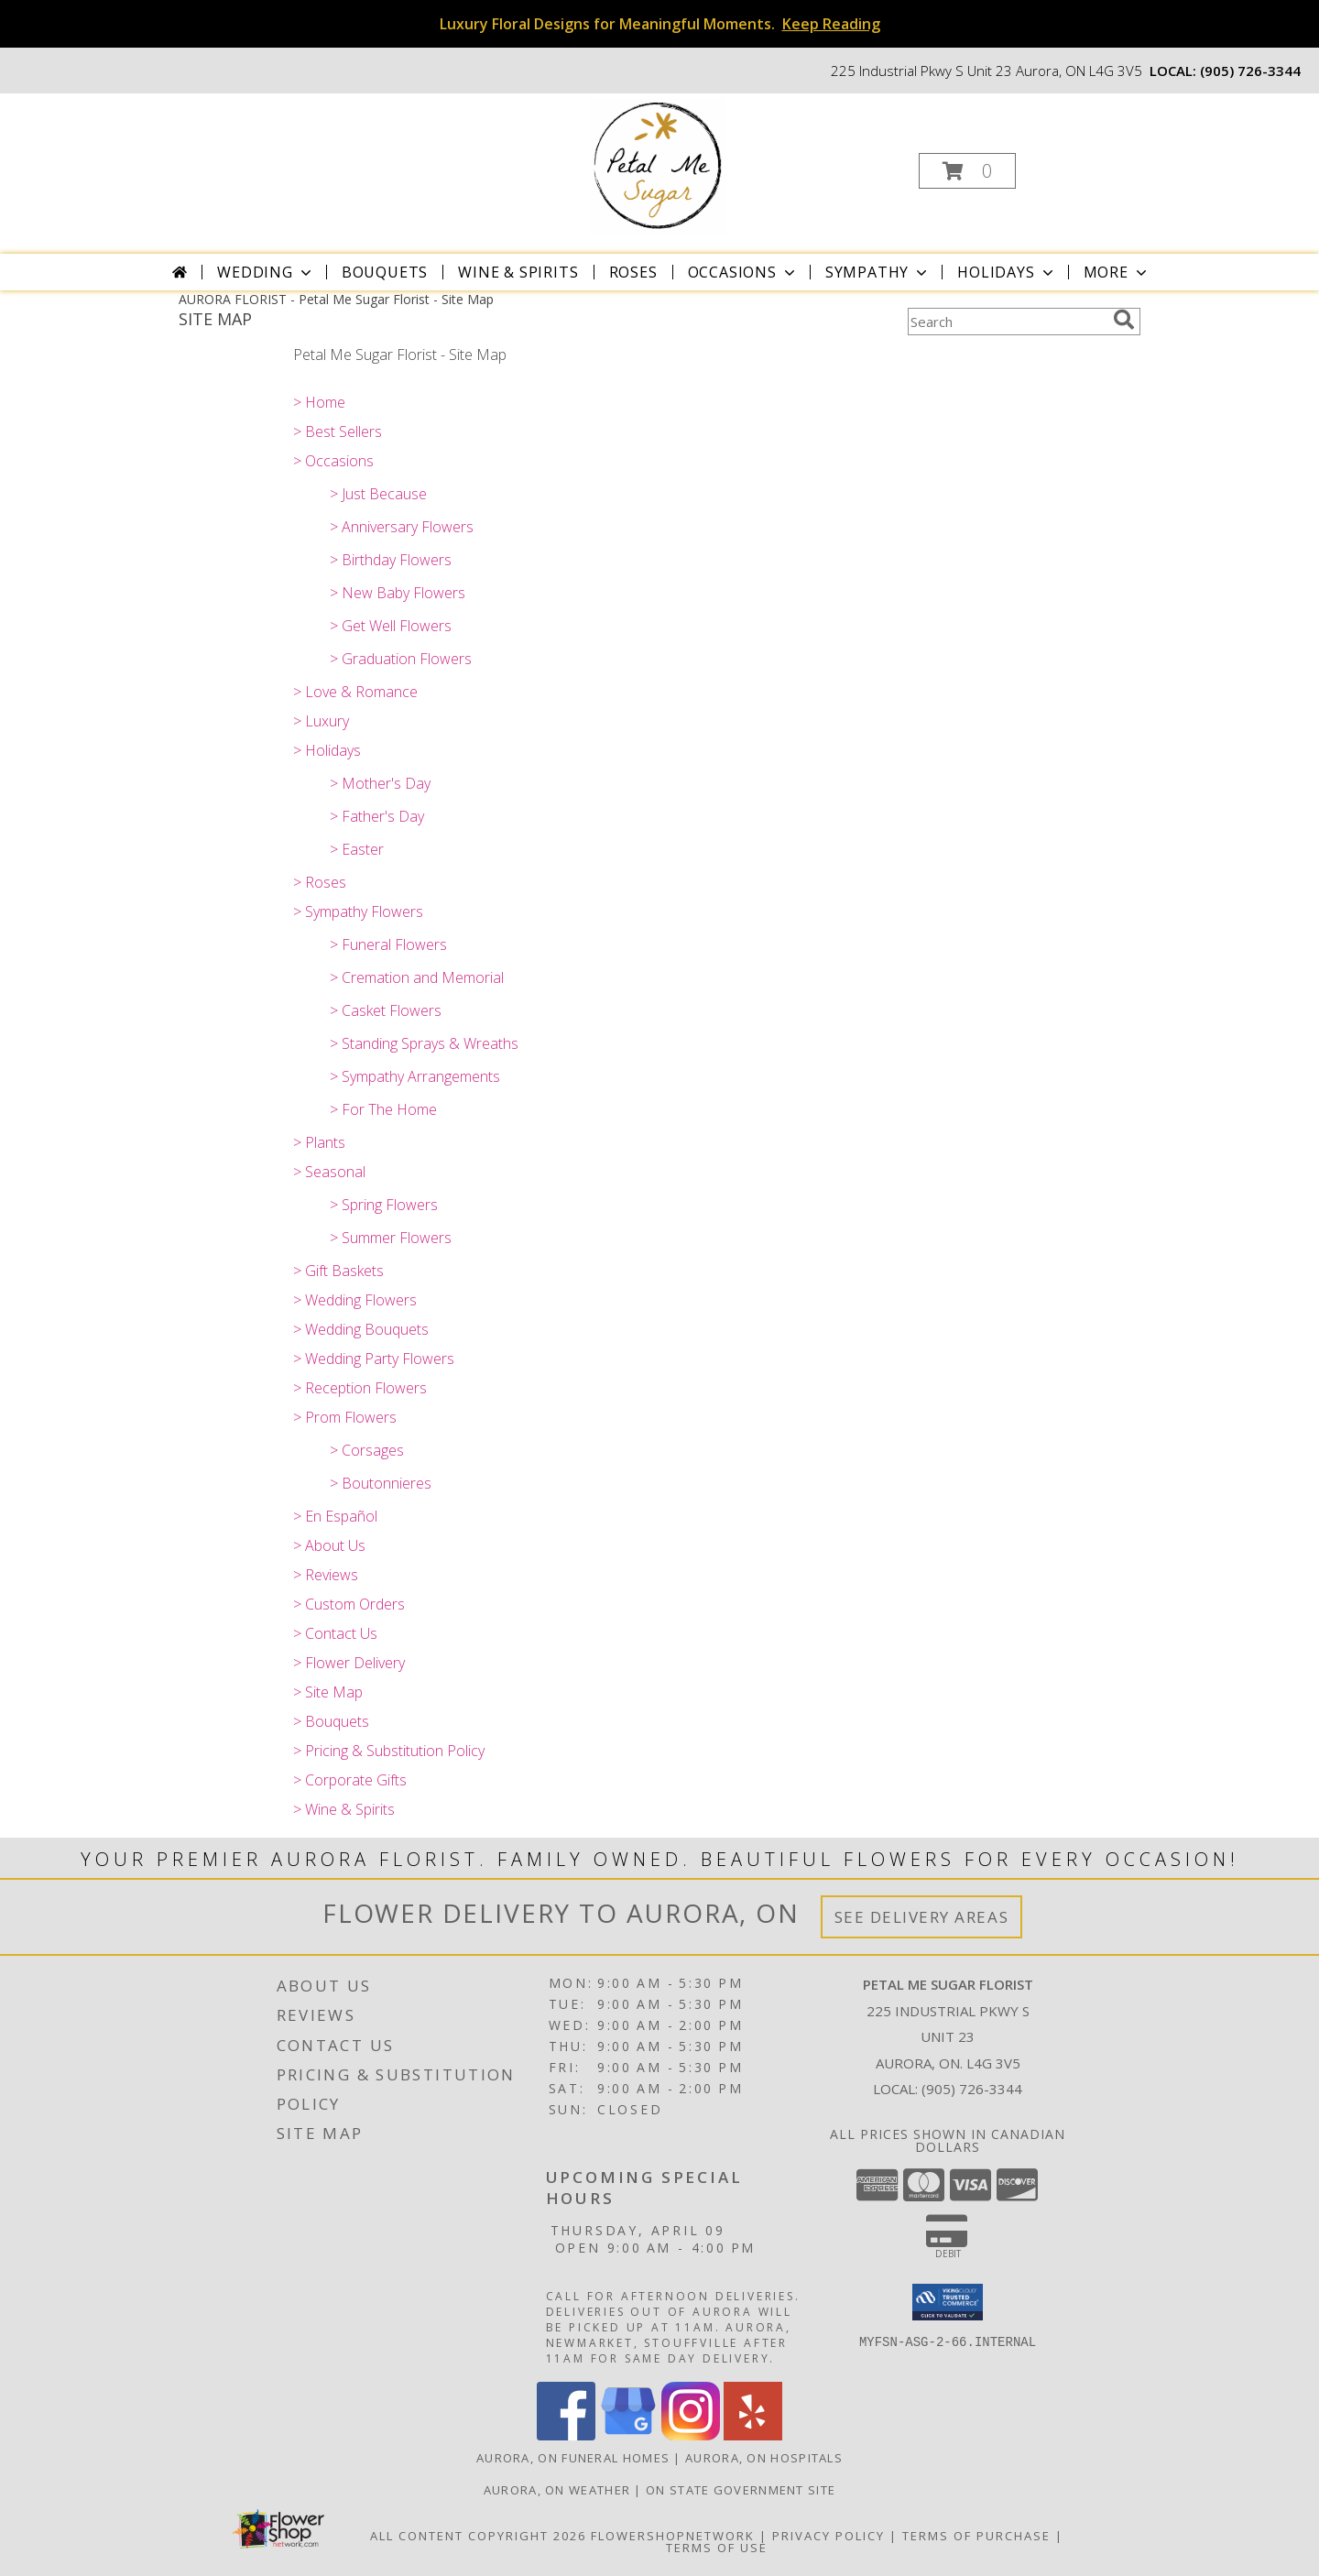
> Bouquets (331, 1721)
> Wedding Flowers (355, 1300)
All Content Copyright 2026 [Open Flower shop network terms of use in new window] (478, 2535)
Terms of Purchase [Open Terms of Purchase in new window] (976, 2535)
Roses (633, 272)
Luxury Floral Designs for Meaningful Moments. (660, 24)
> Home (319, 402)
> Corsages (367, 1450)
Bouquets (385, 272)
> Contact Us (335, 1633)
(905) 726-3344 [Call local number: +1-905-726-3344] (1250, 70)
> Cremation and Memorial (417, 977)
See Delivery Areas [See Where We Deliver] (921, 1916)
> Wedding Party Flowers (373, 1358)
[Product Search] (1007, 321)
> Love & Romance (355, 692)
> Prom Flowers (345, 1417)
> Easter (357, 849)
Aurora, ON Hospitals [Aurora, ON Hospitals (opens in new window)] (764, 2458)
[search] (1123, 320)
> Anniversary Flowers (402, 527)
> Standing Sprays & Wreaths (424, 1043)
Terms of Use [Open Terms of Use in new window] (717, 2547)
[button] (967, 171)
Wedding (266, 272)
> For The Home (383, 1109)
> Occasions (333, 461)
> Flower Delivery (349, 1663)
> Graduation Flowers (401, 659)
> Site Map (328, 1692)
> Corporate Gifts (350, 1780)
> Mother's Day (380, 783)
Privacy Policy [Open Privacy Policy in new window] (828, 2535)
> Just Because (378, 494)
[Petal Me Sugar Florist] (657, 165)
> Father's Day (377, 816)
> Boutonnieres (380, 1483)
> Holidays (327, 750)
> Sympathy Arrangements (415, 1076)
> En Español (335, 1516)
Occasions (743, 272)
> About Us (329, 1545)
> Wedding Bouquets (361, 1329)
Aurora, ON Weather (557, 2490)
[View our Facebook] (566, 2435)
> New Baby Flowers (397, 593)
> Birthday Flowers (391, 560)
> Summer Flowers (391, 1238)
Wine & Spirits (518, 272)
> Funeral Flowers (388, 944)
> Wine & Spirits (344, 1809)
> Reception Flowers (360, 1388)
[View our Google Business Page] (628, 2435)
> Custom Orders (349, 1604)
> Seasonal (329, 1172)
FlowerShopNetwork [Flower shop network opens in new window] (673, 2535)
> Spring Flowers (384, 1205)
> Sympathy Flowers (358, 911)
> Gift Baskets (338, 1271)
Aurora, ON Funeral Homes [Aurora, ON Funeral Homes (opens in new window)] (573, 2458)
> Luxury (321, 721)
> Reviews (325, 1575)
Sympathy (878, 272)
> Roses (319, 882)
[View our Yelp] (753, 2435)
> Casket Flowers (385, 1010)
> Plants (319, 1142)
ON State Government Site (740, 2490)
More (1117, 272)
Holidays (1006, 272)
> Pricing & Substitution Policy (389, 1751)
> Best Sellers (337, 431)
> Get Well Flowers (391, 626)
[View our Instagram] (690, 2435)
